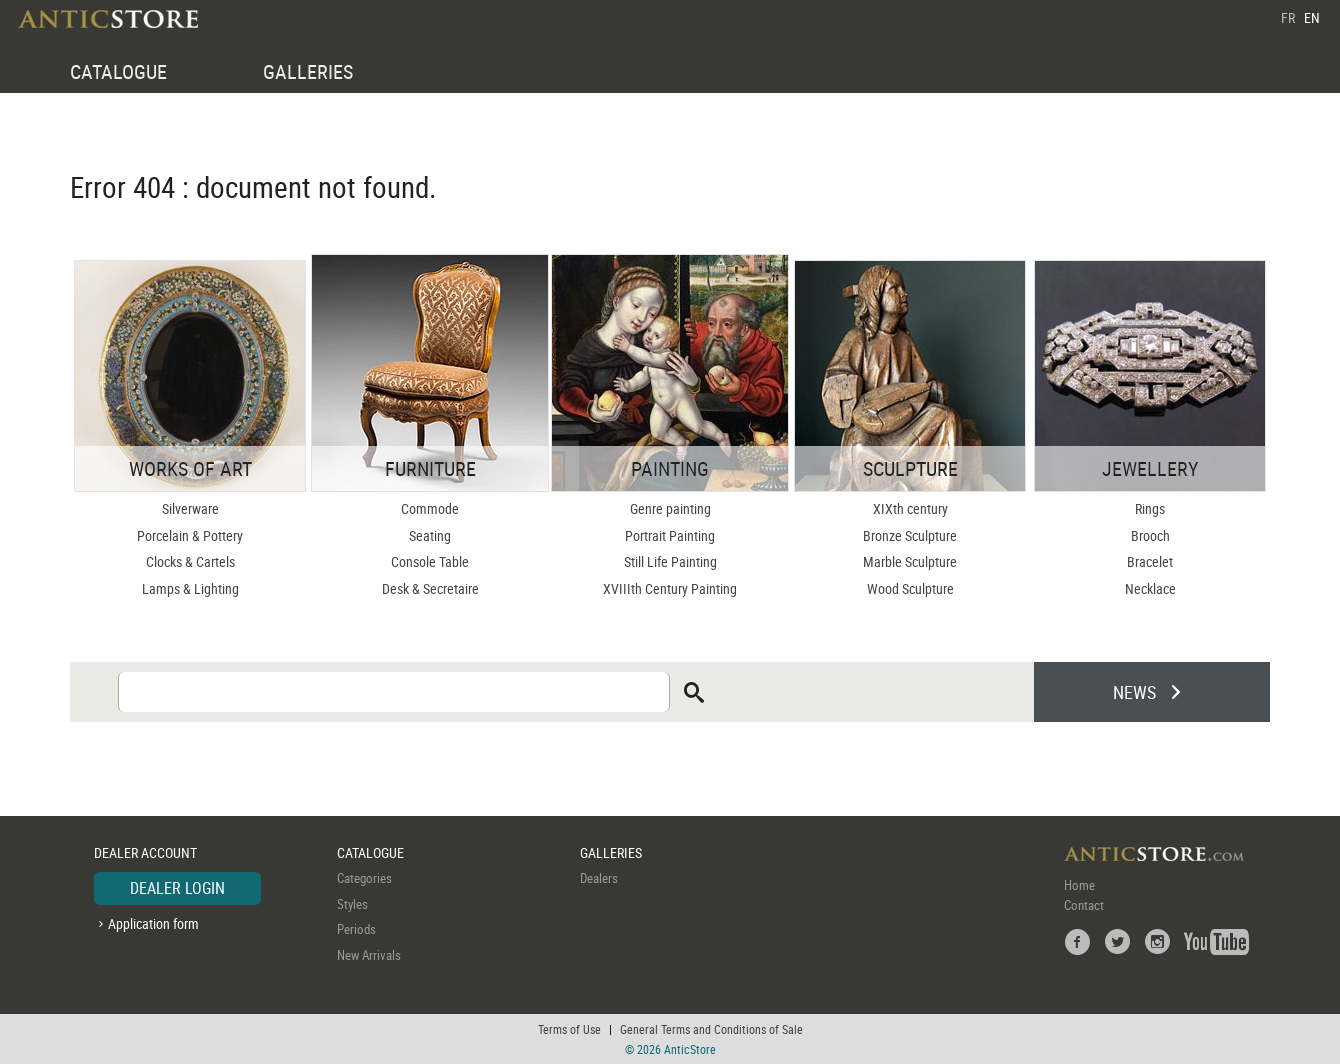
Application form (153, 923)
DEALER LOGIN (177, 888)
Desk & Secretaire (430, 588)
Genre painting (670, 508)
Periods (356, 929)
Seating (430, 535)
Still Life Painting (670, 561)
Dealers (599, 878)
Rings (1150, 508)
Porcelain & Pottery (190, 535)
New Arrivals (369, 955)
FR (1288, 17)
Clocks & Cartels (190, 561)
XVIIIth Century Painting (670, 588)
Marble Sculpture (910, 561)
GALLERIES (308, 71)
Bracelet (1150, 561)
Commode (430, 508)
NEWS (1134, 692)
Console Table (430, 561)
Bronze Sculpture (910, 535)
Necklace (1150, 588)
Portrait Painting (670, 535)
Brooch (1150, 535)
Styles (352, 904)
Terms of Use (569, 1029)
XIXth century (910, 508)
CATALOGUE (118, 71)
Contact (1084, 905)
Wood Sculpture (910, 588)
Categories (364, 878)
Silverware (190, 508)
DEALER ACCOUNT (145, 852)
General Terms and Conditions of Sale (711, 1029)
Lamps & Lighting (190, 588)
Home (1079, 885)
